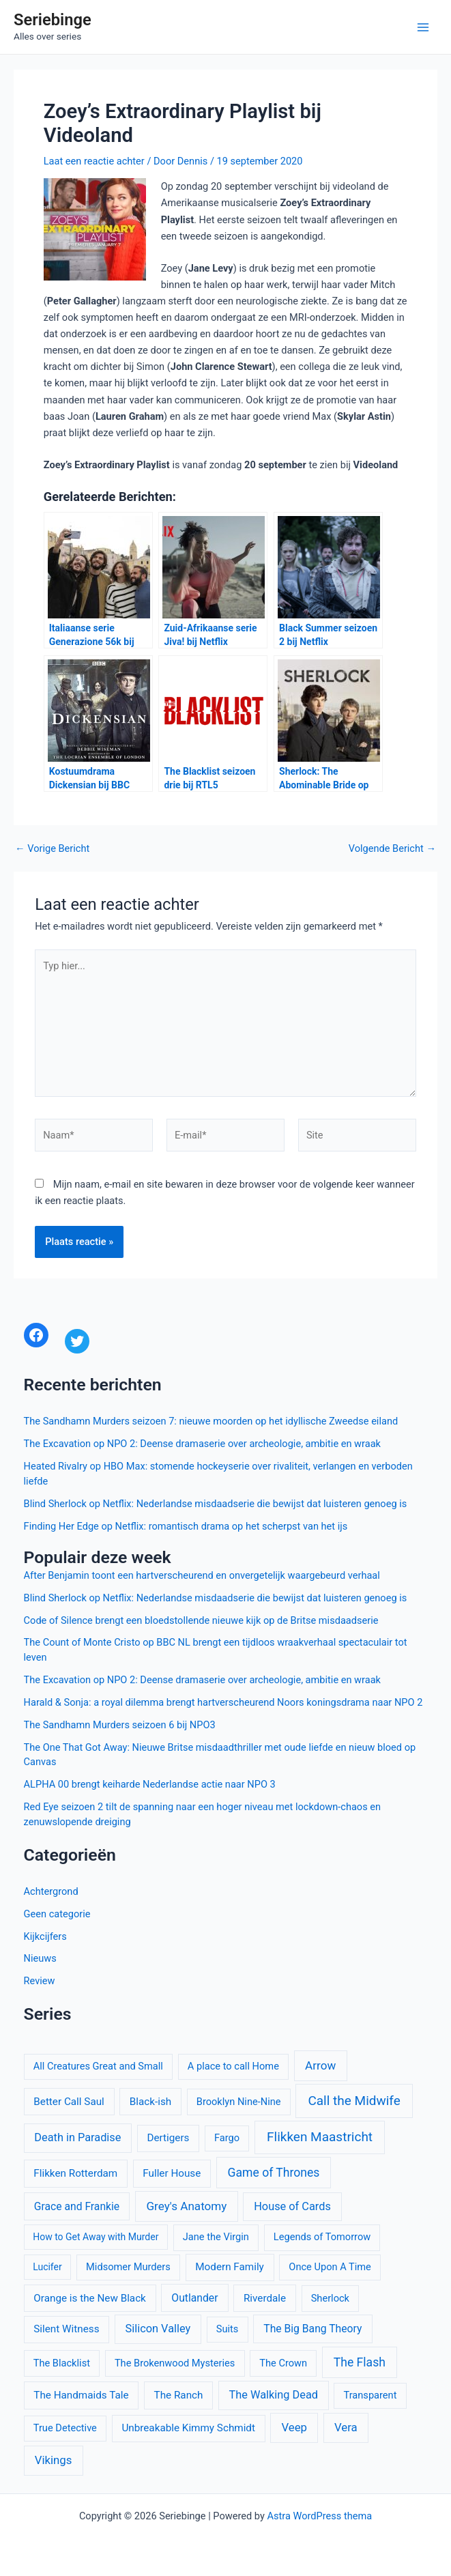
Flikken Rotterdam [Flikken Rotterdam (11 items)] (75, 2173)
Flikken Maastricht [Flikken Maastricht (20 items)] (320, 2137)
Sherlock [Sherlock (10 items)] (330, 2298)
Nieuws (40, 1958)
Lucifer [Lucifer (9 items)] (47, 2266)
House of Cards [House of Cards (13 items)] (292, 2206)
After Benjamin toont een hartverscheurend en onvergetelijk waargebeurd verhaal (202, 1575)
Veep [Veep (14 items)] (294, 2427)
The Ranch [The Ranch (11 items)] (178, 2395)
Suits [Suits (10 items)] (227, 2329)
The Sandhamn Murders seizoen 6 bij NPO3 (120, 1725)
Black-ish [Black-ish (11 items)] (150, 2101)
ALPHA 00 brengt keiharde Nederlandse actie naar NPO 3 (150, 1784)
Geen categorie (57, 1914)
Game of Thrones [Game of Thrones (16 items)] (274, 2172)
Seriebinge (52, 19)
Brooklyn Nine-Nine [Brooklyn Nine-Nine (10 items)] (239, 2101)
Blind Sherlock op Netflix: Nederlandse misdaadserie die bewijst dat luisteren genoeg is (215, 1504)
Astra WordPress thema (319, 2516)
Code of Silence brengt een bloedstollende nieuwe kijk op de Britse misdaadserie (201, 1620)
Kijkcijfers (45, 1936)
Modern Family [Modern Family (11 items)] (229, 2267)
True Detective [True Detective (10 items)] (65, 2428)
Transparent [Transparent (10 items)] (369, 2395)
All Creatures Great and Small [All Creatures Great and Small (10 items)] (98, 2066)
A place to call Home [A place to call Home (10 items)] (233, 2066)
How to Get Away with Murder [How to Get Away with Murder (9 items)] (95, 2236)
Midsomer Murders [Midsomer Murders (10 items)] (128, 2267)
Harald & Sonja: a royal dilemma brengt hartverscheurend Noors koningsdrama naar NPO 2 (223, 1702)
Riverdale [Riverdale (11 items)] (265, 2298)
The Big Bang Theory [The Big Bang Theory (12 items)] (312, 2328)
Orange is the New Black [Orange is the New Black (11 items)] (89, 2298)
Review (39, 1981)
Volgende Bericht (392, 849)
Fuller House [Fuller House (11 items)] (172, 2173)
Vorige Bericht (52, 849)
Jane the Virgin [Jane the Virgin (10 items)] (216, 2237)
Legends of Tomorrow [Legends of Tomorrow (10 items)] (322, 2237)
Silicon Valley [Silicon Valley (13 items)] (158, 2328)
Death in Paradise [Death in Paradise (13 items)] (77, 2137)
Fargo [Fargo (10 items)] (226, 2138)
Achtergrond (51, 1891)
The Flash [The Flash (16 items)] (359, 2362)
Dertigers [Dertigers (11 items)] (168, 2138)
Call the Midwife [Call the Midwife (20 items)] (354, 2100)
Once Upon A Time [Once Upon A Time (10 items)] (330, 2267)
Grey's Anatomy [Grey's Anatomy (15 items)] (186, 2206)
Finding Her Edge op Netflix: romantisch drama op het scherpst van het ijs (186, 1526)
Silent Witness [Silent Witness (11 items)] (66, 2329)
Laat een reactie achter (94, 161)
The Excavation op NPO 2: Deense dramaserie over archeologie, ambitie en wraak (202, 1443)
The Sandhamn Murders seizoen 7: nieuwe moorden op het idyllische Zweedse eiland (211, 1421)
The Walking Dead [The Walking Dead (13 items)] (273, 2394)
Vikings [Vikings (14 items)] (53, 2460)
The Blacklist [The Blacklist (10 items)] (61, 2363)
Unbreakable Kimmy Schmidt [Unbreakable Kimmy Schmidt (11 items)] (188, 2428)
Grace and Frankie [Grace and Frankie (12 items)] (76, 2206)
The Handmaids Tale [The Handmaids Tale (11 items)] (80, 2395)
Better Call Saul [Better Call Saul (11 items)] (68, 2101)
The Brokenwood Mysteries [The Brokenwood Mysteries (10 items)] (175, 2363)
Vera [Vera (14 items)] (346, 2427)
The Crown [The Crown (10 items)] (283, 2363)
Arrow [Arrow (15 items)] (320, 2065)
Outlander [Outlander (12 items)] (194, 2297)
